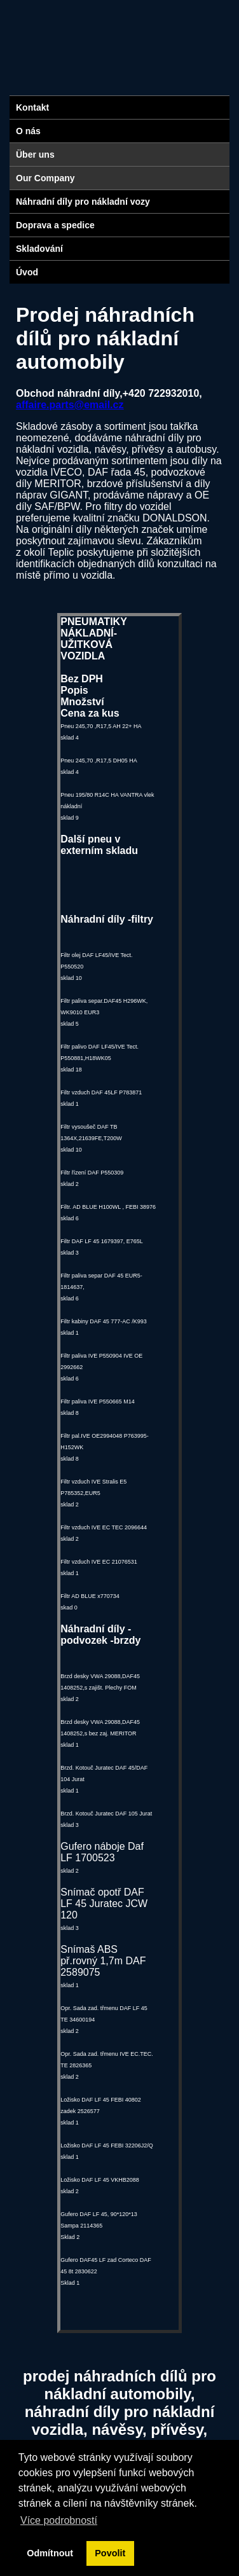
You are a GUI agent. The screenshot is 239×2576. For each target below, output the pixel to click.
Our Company (45, 178)
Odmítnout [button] (50, 2553)
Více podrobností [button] (58, 2520)
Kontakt (32, 107)
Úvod (27, 272)
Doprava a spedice (55, 225)
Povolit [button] (110, 2553)
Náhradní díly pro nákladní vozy (83, 201)
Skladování (39, 249)
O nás (28, 131)
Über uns (35, 154)
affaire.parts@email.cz (69, 404)
